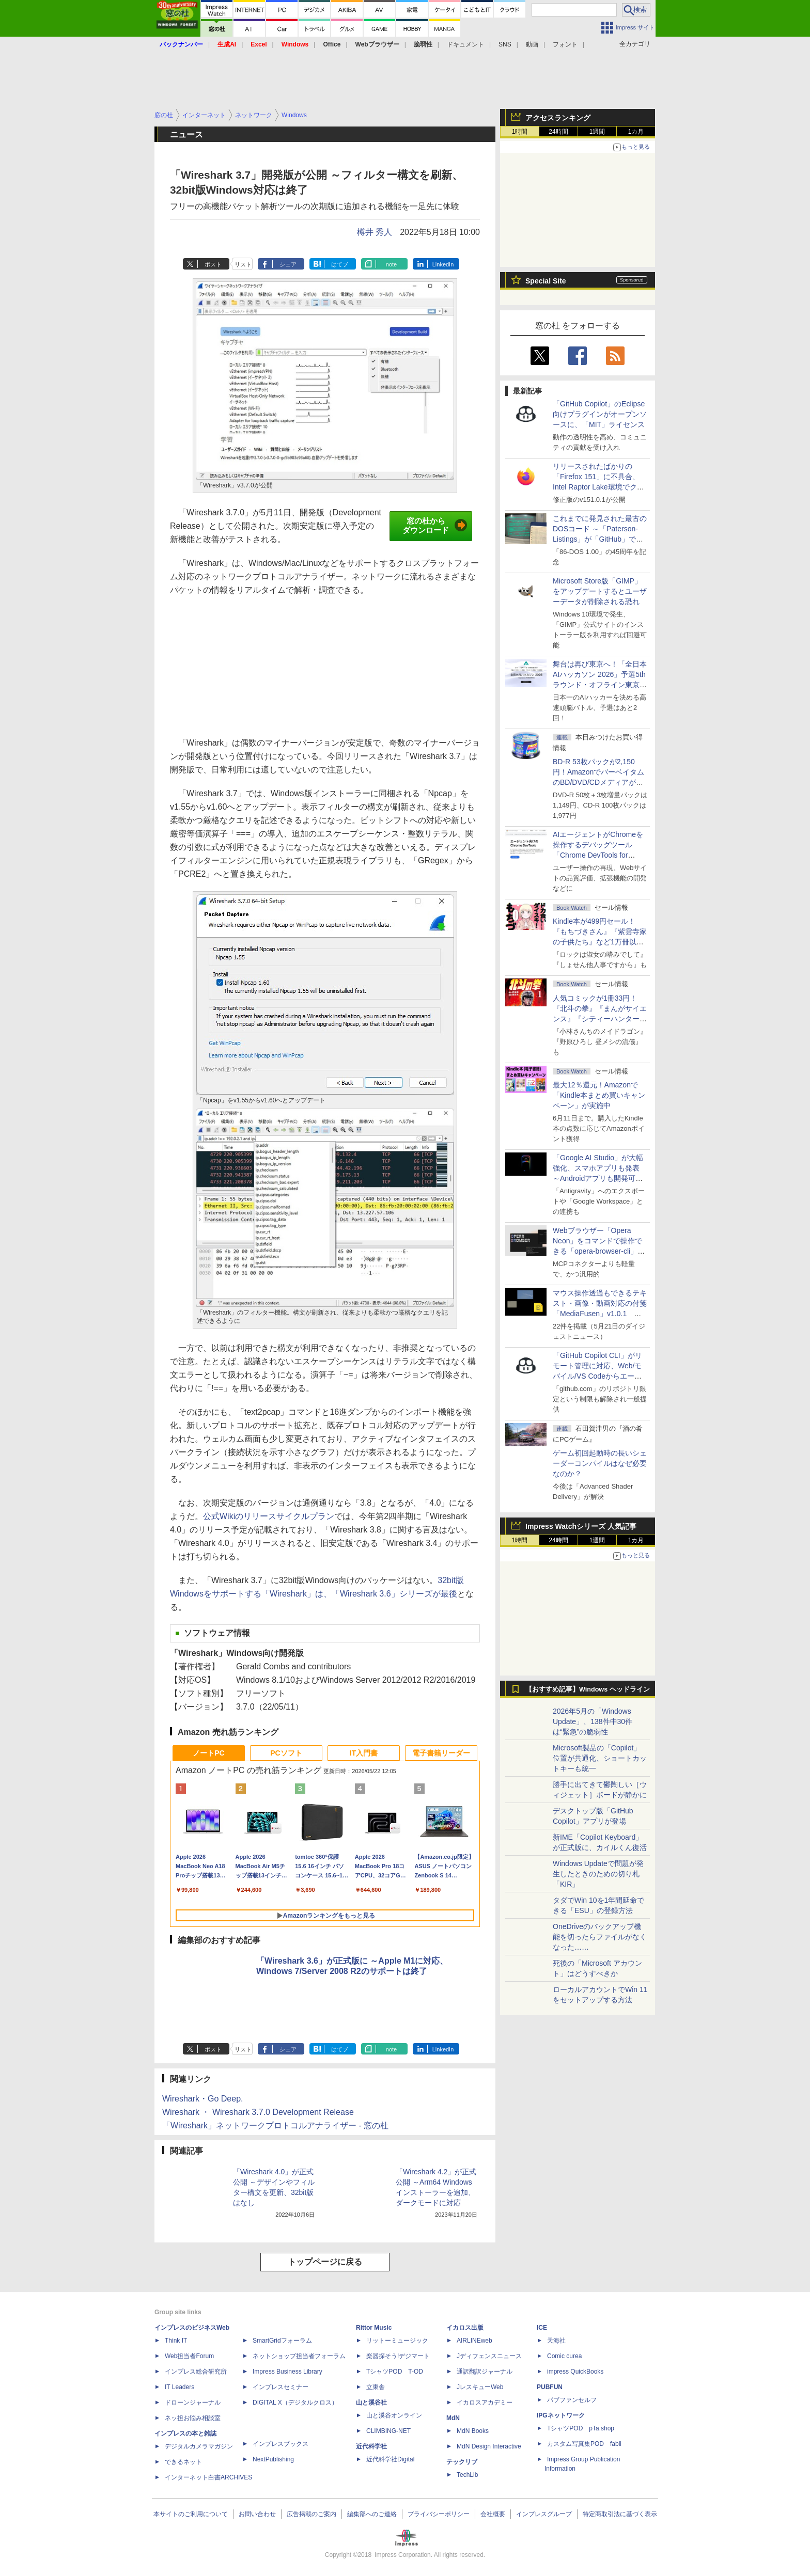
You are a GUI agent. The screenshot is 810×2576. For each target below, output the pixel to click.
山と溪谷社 (371, 2402)
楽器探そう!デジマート (398, 2356)
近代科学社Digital (390, 2459)
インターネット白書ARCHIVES (208, 2477)
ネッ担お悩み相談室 (193, 2418)
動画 (532, 44)
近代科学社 (371, 2446)
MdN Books (473, 2431)
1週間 (597, 131)
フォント (565, 44)
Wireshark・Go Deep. (202, 2098)
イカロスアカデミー (484, 2402)
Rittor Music (374, 2327)
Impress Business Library (287, 2371)
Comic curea (564, 2356)
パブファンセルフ (572, 2400)
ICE (542, 2327)
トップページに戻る (325, 2261)
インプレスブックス (280, 2443)
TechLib (467, 2474)
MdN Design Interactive (489, 2446)
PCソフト (286, 1753)
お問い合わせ (257, 2514)
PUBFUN (550, 2387)
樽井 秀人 (374, 232)
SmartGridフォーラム (282, 2340)
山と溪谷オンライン (394, 2415)
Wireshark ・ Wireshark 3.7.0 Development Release (258, 2112)
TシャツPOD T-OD (394, 2371)
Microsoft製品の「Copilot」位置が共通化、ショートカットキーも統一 (600, 1758)
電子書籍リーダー (441, 1753)
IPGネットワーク (561, 2415)
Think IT (176, 2340)
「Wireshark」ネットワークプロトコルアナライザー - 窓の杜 (275, 2125)
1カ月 (636, 131)
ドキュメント (465, 44)
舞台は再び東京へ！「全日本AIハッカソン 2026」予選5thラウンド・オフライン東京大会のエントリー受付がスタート (600, 684)
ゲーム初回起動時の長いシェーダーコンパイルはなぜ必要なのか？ (600, 1463)
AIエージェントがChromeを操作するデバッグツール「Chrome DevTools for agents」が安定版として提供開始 (600, 855)
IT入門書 (364, 1753)
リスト (243, 264)
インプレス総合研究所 (196, 2371)
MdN (453, 2418)
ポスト (213, 264)
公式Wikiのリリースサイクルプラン (268, 1516)
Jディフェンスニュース (489, 2356)
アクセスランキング (557, 118)
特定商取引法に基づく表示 (620, 2514)
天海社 (556, 2340)
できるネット (183, 2462)
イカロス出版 (465, 2327)
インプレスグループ (544, 2514)
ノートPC (208, 1753)
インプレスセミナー (280, 2387)
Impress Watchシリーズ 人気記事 (580, 1526)
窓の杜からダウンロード (434, 525)
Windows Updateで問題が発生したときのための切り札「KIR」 (598, 1873)
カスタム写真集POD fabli (584, 2443)
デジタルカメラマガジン (199, 2446)
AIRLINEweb (474, 2340)
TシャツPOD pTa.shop (580, 2428)
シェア (288, 264)
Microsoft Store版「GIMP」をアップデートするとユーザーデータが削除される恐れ (600, 591)
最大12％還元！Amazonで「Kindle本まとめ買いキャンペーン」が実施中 (599, 1095)
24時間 (558, 131)
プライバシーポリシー (439, 2514)
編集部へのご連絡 (372, 2514)
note (391, 264)
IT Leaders (179, 2387)
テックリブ (461, 2462)
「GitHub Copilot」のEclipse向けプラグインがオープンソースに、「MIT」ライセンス (600, 414)
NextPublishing (273, 2459)
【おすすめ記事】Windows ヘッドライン (587, 1689)
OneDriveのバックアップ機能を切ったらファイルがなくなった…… (600, 1936)
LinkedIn (443, 264)
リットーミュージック (397, 2340)
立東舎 (375, 2387)
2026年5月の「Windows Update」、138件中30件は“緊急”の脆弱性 (592, 1721)
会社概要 (492, 2514)
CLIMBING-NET (388, 2431)
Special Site (545, 281)
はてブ (339, 264)
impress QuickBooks (575, 2371)
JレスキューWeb (480, 2387)
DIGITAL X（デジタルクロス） (295, 2402)
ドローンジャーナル (193, 2402)
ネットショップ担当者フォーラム (299, 2356)
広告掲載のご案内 (311, 2514)
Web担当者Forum (189, 2356)
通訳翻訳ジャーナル (484, 2371)
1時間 (520, 131)
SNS (505, 44)
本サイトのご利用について (190, 2514)
